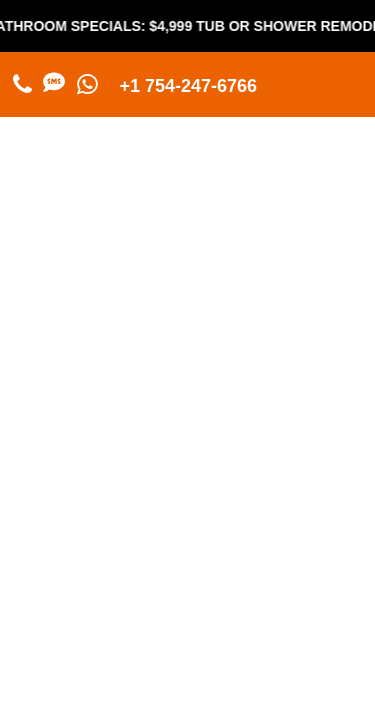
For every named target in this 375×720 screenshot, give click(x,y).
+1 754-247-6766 (189, 86)
